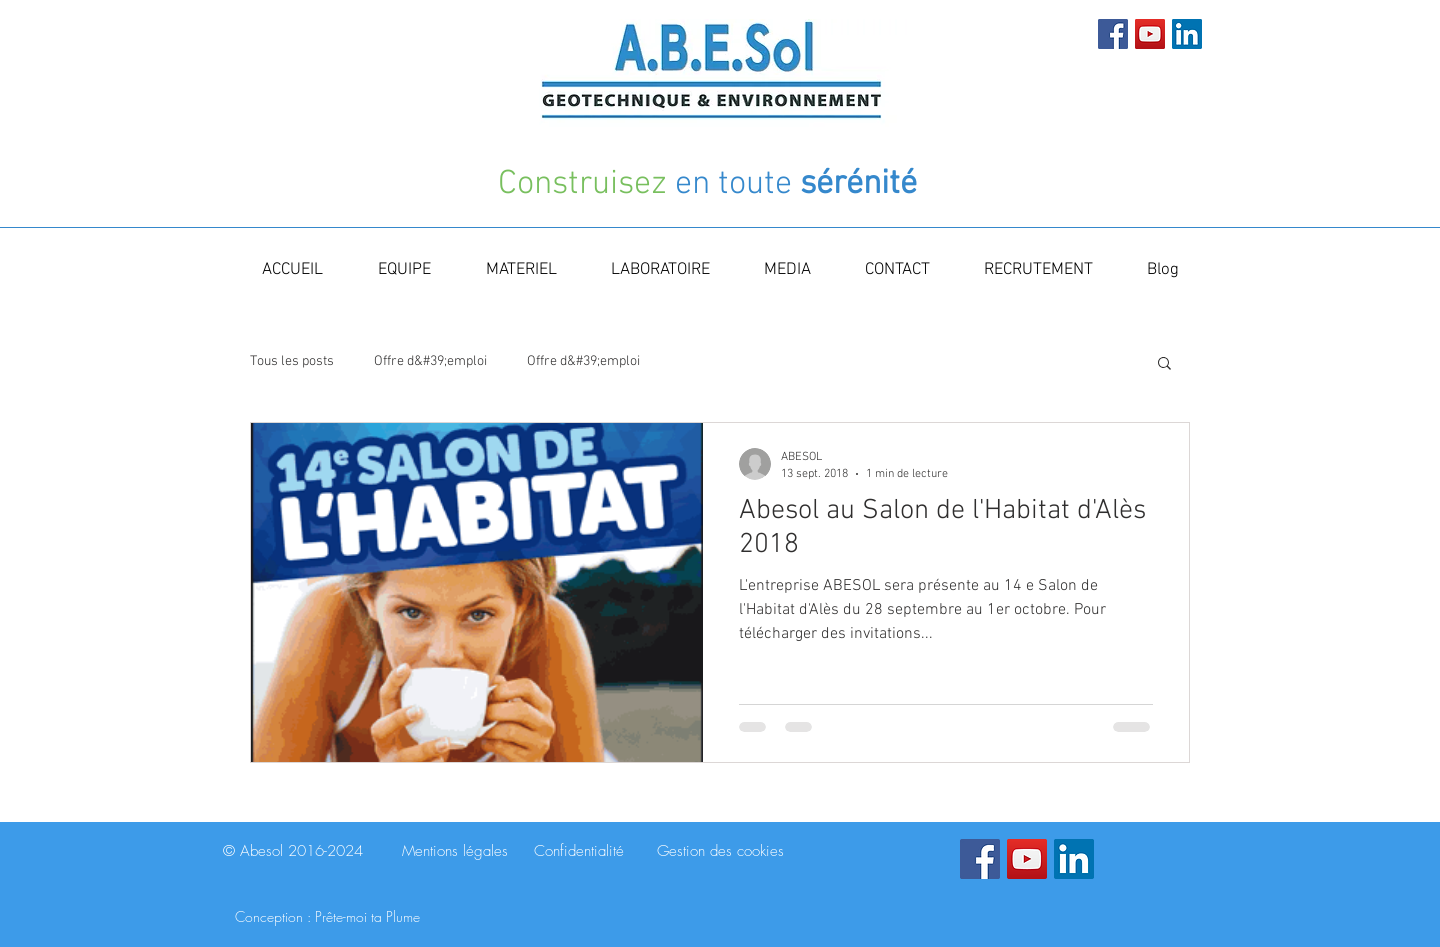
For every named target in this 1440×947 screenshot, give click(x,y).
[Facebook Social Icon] (1113, 34)
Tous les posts (292, 361)
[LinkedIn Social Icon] (1187, 34)
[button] (1164, 364)
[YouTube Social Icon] (1150, 34)
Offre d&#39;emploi (430, 361)
